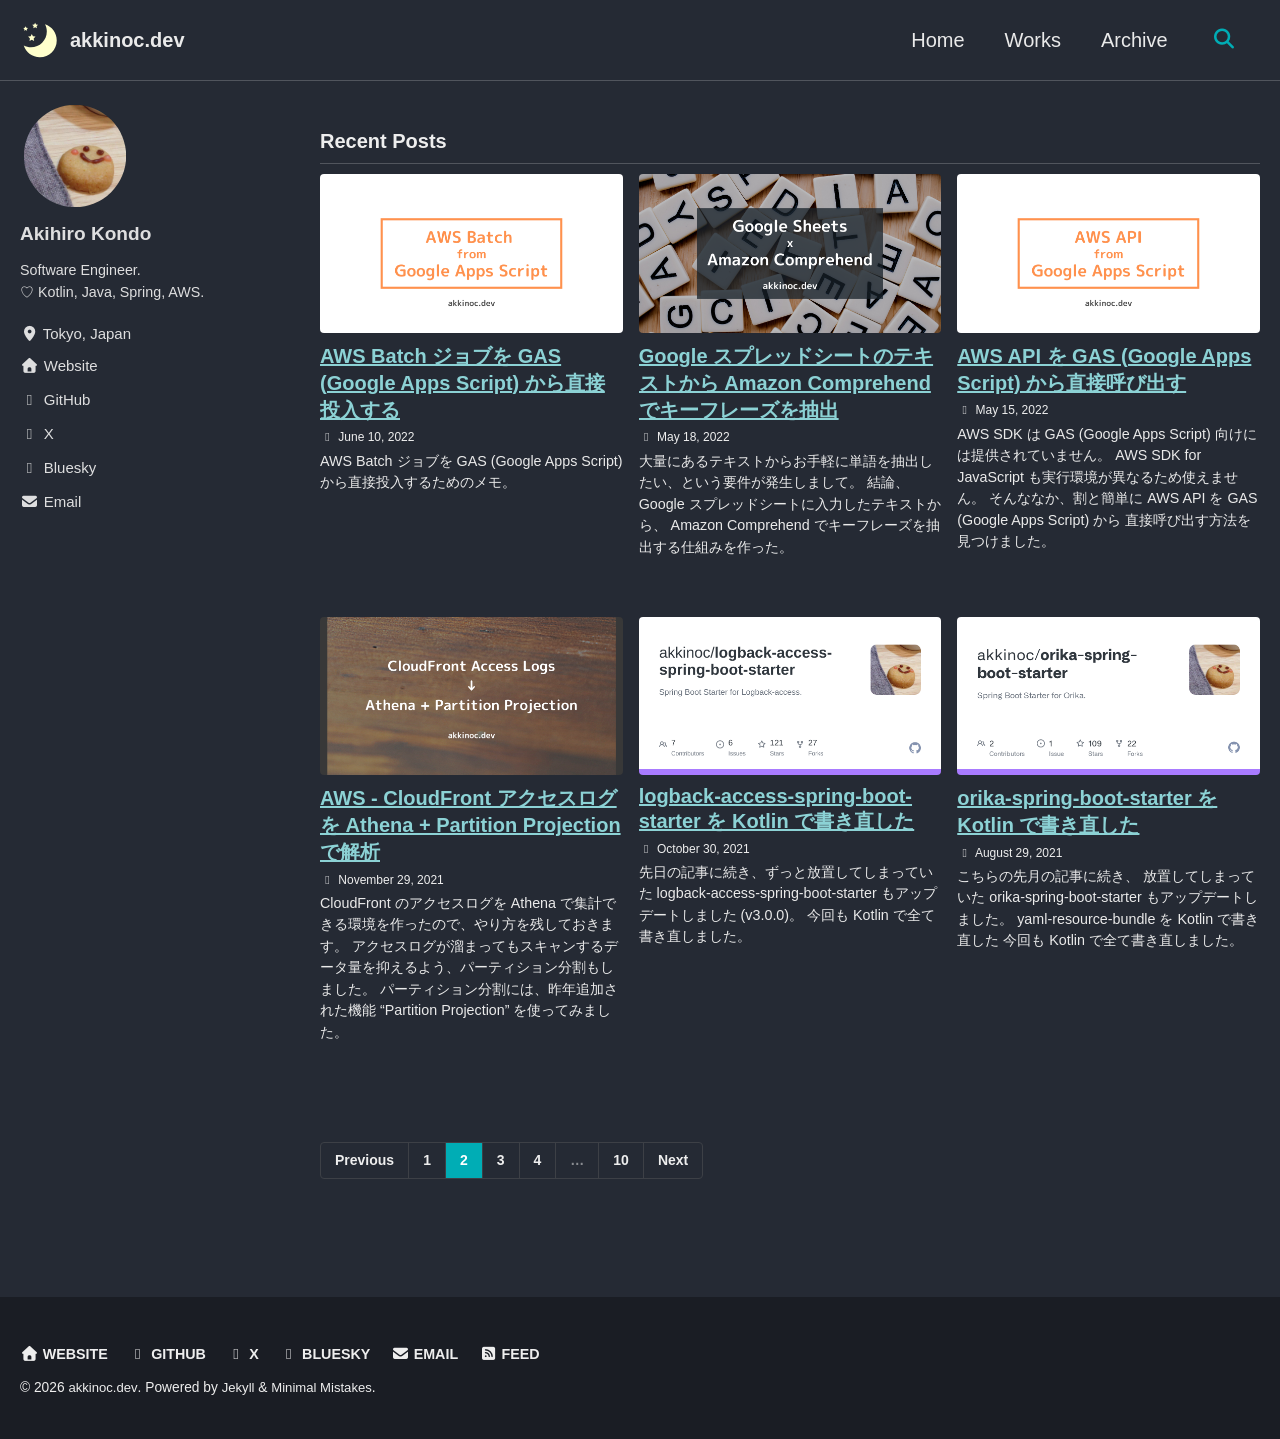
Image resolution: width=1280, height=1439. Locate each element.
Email (436, 1354)
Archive (1129, 40)
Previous (364, 1175)
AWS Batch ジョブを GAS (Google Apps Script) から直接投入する (462, 383)
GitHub (172, 1354)
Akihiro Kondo (89, 233)
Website (65, 1354)
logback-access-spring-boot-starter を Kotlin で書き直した (777, 815)
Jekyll (241, 1388)
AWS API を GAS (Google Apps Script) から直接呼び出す (1104, 369)
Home (933, 40)
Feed (523, 1354)
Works (1028, 40)
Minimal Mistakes (327, 1388)
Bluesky (333, 1354)
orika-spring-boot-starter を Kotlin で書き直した (1087, 818)
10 (621, 1175)
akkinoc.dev (127, 40)
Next (673, 1175)
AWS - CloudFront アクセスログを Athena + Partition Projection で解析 (470, 832)
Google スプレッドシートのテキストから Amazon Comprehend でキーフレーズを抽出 (786, 383)
